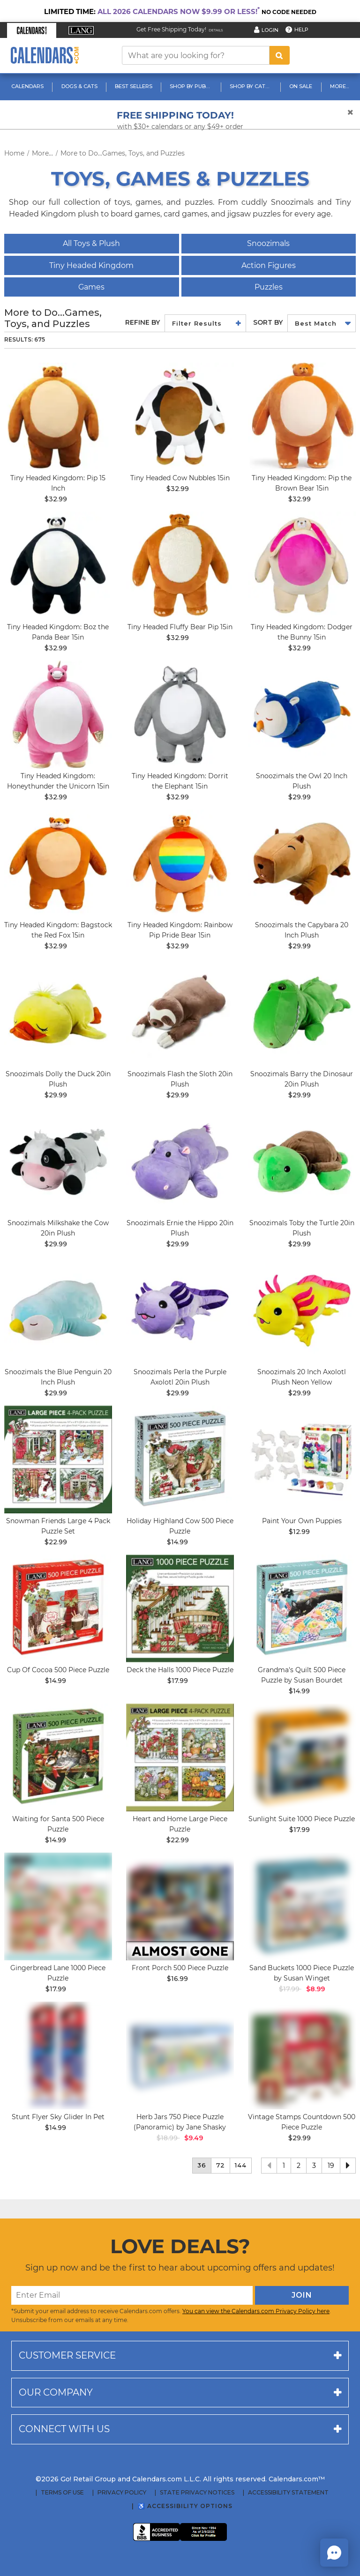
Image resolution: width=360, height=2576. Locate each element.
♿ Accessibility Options (185, 2505)
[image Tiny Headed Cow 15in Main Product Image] (180, 416)
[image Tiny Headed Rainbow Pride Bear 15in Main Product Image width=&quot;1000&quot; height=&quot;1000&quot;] (180, 863)
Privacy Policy (122, 2492)
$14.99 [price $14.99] (177, 1542)
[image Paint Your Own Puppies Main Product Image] (302, 1459)
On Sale (300, 86)
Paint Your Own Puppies (302, 1521)
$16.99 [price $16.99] (177, 1978)
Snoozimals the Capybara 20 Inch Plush (301, 930)
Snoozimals (268, 243)
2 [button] (298, 2165)
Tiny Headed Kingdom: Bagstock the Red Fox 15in (58, 930)
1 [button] (284, 2165)
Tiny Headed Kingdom (91, 265)
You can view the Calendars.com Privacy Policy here (256, 2311)
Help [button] (301, 29)
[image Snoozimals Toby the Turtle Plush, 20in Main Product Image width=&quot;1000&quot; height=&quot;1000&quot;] (302, 1161)
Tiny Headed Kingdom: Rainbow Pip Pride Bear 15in (180, 930)
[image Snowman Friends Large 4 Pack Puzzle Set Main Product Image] (58, 1459)
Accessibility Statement (288, 2492)
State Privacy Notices (197, 2492)
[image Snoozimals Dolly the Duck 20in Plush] (58, 1012)
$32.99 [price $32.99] (56, 499)
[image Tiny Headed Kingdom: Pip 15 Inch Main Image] (58, 416)
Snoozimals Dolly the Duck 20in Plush (58, 1079)
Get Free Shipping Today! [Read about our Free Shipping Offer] (171, 29)
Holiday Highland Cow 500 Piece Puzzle (180, 1526)
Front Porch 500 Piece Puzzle (180, 1968)
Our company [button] (56, 2392)
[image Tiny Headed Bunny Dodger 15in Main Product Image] (302, 565)
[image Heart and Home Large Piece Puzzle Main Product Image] (180, 1757)
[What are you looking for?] (196, 55)
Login (270, 30)
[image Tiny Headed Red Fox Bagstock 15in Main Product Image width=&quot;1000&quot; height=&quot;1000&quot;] (58, 863)
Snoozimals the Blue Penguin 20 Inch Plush (58, 1377)
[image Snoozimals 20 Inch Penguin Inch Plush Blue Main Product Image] (58, 1310)
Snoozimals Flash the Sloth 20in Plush (180, 1079)
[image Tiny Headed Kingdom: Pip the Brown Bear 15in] (302, 416)
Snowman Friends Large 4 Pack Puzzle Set (58, 1526)
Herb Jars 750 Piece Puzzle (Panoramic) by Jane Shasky (180, 2122)
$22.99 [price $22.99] (56, 1542)
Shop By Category (252, 86)
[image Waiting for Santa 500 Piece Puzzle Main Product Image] (58, 1757)
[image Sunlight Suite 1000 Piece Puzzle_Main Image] (302, 1757)
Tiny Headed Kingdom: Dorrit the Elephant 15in (180, 781)
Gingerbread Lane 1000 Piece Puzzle (57, 1973)
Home (14, 153)
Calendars (27, 86)
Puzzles (269, 287)
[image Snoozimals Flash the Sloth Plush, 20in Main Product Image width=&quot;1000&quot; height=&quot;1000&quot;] (180, 1012)
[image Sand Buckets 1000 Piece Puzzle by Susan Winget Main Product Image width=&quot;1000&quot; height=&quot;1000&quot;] (302, 1906)
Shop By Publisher (192, 86)
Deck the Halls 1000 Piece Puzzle (180, 1670)
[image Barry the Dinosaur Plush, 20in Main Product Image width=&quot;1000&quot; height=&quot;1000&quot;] (302, 1012)
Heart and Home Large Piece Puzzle (180, 1824)
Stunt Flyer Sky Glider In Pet (58, 2117)
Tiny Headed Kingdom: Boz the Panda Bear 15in (58, 632)
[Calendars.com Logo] (44, 55)
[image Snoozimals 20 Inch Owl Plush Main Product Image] (302, 714)
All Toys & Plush (91, 243)
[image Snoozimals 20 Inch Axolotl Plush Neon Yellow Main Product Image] (302, 1310)
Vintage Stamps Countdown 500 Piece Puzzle (301, 2122)
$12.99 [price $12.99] (299, 1531)
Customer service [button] (67, 2355)
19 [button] (331, 2165)
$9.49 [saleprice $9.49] (193, 2138)
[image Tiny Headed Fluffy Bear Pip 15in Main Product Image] (180, 565)
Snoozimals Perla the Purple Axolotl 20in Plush (180, 1377)
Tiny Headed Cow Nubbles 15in (180, 478)
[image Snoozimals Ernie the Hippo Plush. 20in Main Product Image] (180, 1161)
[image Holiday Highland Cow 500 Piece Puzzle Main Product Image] (180, 1459)
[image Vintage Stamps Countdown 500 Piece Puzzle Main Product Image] (302, 2055)
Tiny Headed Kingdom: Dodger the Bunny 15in (301, 632)
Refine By (142, 322)
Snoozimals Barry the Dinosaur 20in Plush (301, 1079)
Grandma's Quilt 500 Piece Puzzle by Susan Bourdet (301, 1675)
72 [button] (220, 2165)
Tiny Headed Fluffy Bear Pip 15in (180, 627)
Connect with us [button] (64, 2429)
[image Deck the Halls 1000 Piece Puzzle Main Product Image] (180, 1608)
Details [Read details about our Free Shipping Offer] (216, 30)
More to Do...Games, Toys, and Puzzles (122, 153)
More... (339, 86)
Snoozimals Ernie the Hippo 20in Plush (180, 1228)
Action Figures (268, 265)
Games (91, 287)
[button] (31, 30)
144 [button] (241, 2165)
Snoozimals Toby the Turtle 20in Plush (301, 1228)
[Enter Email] (132, 2295)
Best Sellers (133, 86)
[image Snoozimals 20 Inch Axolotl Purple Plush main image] (180, 1310)
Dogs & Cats (79, 86)
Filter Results (197, 323)
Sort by (268, 322)
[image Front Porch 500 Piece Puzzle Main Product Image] (180, 1906)
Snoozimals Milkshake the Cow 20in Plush (58, 1228)
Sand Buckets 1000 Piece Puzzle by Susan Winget (301, 1973)
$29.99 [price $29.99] (299, 797)
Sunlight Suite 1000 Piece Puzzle (301, 1819)
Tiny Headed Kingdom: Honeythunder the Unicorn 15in (58, 781)
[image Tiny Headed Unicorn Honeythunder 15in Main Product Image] (58, 714)
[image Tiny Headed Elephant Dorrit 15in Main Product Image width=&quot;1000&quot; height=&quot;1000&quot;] (180, 714)
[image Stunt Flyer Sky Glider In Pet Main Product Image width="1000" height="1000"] (58, 2055)
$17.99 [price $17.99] (177, 1680)
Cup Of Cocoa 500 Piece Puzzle (58, 1670)
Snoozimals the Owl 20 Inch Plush (301, 781)
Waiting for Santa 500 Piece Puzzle (58, 1824)
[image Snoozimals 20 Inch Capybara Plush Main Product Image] (302, 863)
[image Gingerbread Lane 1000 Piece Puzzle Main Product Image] (58, 1906)
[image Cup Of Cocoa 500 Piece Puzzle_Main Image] (58, 1608)
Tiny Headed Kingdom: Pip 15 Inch (57, 483)
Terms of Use (62, 2492)
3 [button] (314, 2165)
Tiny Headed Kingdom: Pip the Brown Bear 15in (302, 483)
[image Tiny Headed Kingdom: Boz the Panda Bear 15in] (58, 565)
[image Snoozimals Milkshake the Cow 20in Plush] (58, 1161)
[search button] (280, 55)
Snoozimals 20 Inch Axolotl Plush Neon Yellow (301, 1377)
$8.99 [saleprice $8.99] (315, 1989)
